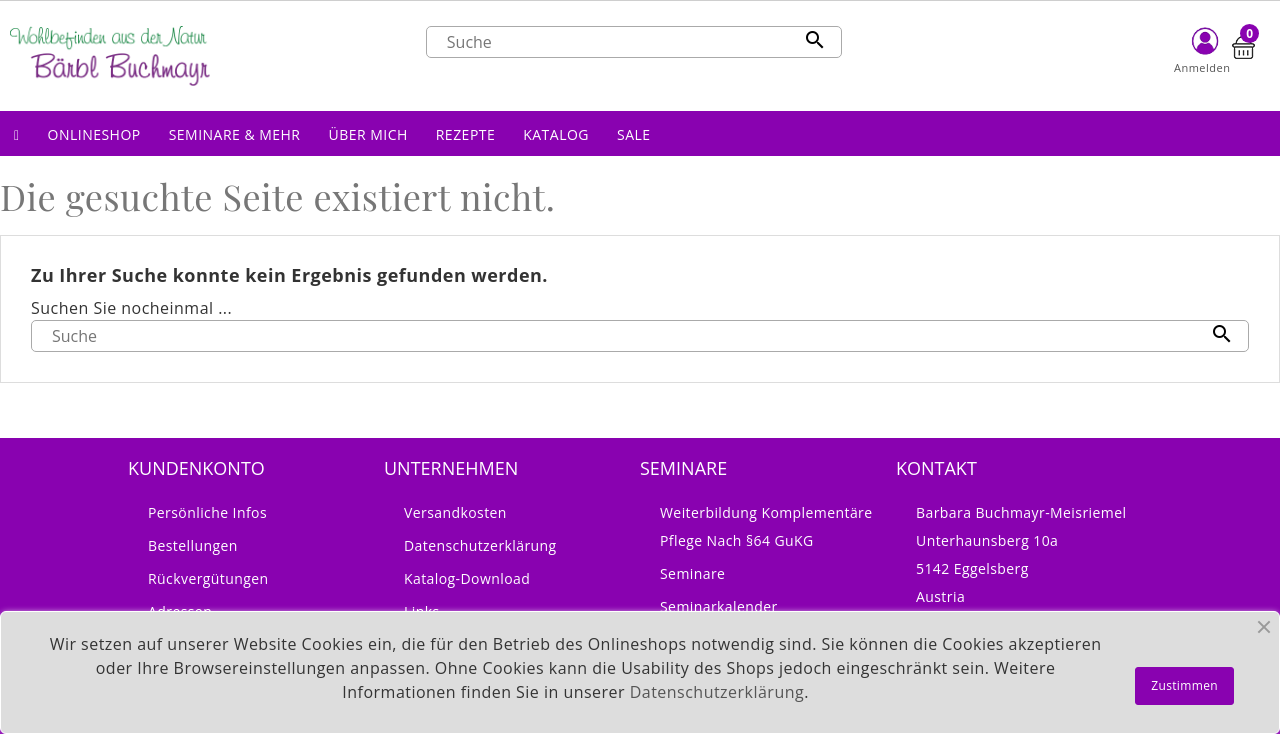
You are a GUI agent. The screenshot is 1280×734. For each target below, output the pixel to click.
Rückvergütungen (208, 578)
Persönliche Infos (207, 512)
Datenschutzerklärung (480, 545)
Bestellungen (193, 545)
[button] (94, 133)
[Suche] (634, 42)
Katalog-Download (467, 578)
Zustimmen (1184, 685)
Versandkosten (455, 512)
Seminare (692, 573)
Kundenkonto (196, 468)
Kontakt (936, 468)
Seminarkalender (719, 606)
